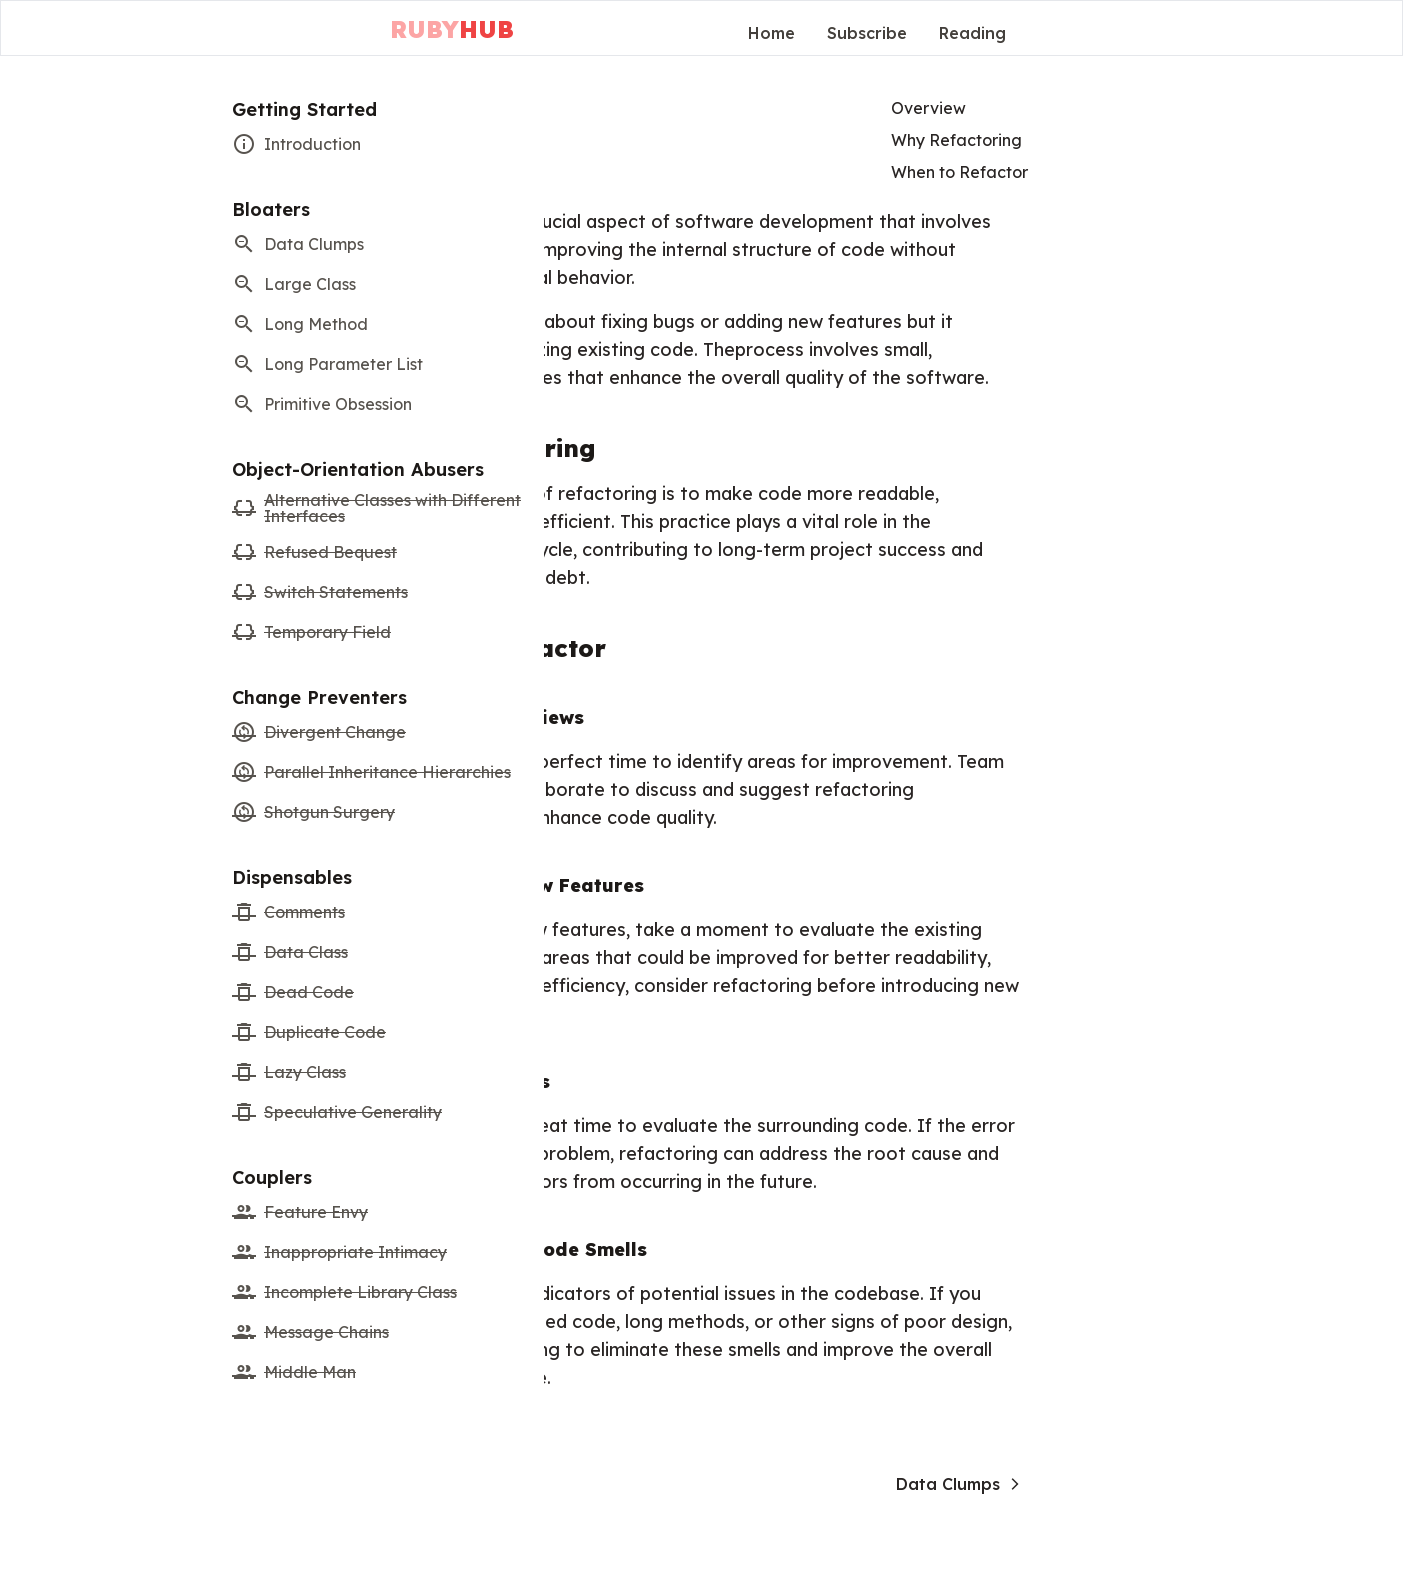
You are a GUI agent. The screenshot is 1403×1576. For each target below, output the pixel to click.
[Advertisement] (1051, 317)
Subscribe (867, 33)
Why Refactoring (956, 140)
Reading (972, 33)
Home (771, 33)
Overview (928, 108)
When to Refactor (959, 172)
